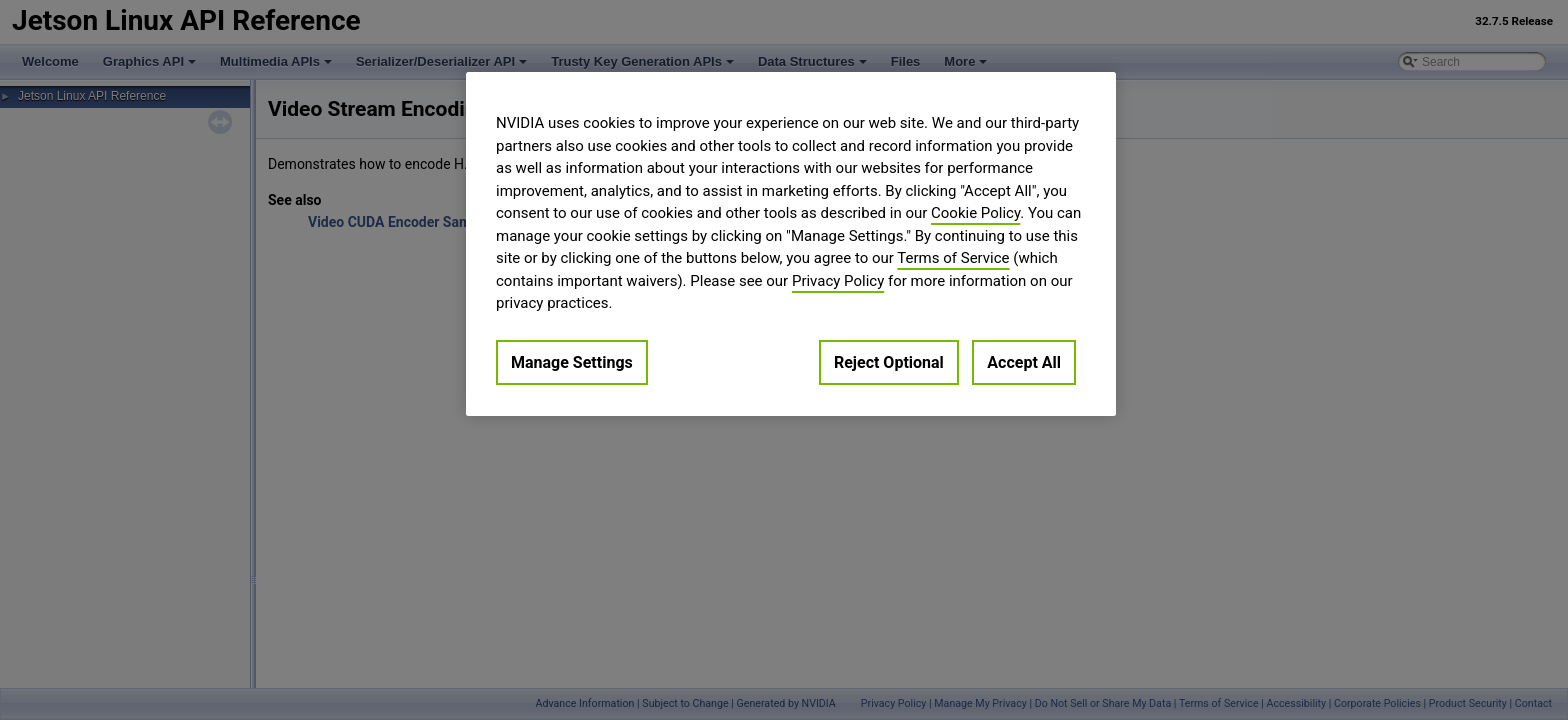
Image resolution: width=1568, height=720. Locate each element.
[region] (791, 244)
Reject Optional (889, 362)
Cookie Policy (975, 213)
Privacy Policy (838, 281)
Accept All (1024, 362)
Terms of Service (953, 258)
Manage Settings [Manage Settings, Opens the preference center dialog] (572, 362)
